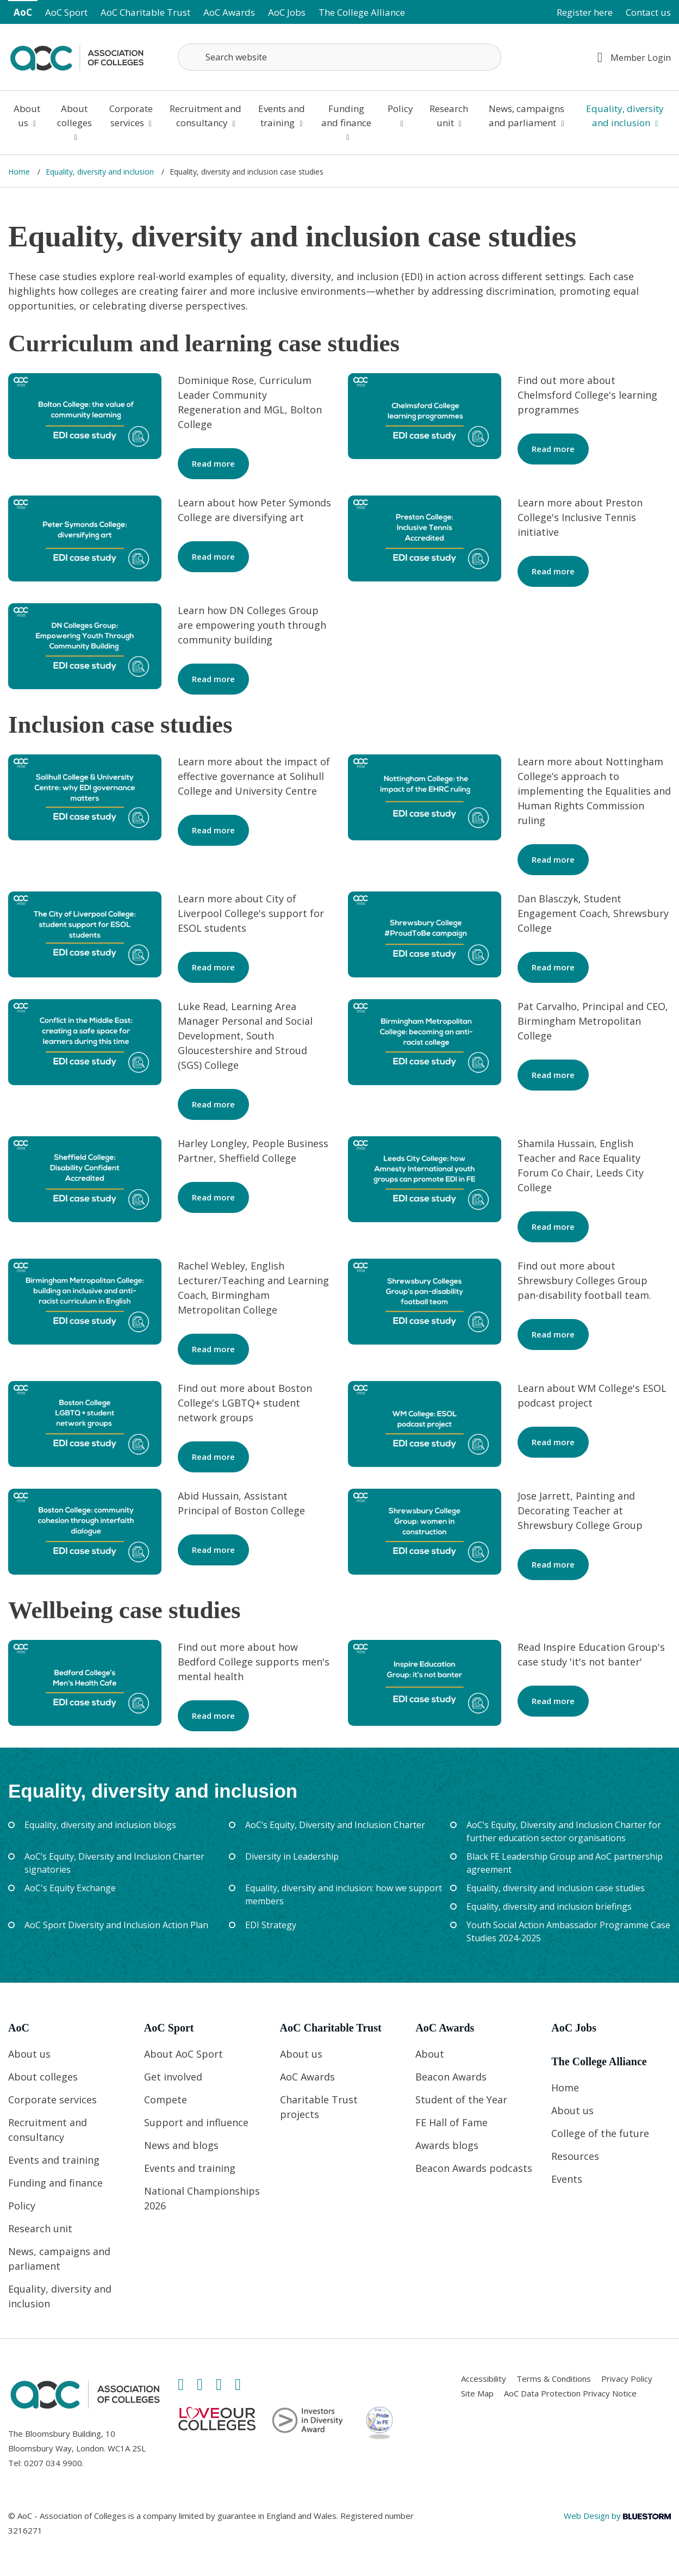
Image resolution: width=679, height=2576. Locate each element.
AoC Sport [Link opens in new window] (66, 12)
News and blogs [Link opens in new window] (181, 2145)
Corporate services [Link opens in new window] (131, 115)
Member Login (634, 57)
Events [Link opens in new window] (566, 2178)
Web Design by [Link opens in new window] (617, 2515)
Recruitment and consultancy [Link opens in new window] (205, 115)
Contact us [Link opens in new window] (648, 12)
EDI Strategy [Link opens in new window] (270, 1925)
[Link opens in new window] (76, 56)
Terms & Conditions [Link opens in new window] (553, 2378)
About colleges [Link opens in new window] (74, 121)
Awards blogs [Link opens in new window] (446, 2145)
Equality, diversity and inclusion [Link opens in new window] (625, 115)
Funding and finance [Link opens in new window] (346, 121)
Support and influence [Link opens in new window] (196, 2122)
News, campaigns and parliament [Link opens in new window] (526, 115)
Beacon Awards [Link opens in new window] (451, 2076)
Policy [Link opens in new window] (400, 115)
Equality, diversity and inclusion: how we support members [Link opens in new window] (343, 1894)
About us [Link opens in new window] (27, 115)
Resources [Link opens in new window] (575, 2156)
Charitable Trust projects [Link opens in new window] (319, 2107)
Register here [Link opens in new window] (585, 12)
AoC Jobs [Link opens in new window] (287, 12)
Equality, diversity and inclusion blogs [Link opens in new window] (100, 1825)
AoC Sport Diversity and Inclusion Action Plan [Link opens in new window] (116, 1925)
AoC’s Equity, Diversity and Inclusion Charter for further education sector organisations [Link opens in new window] (563, 1831)
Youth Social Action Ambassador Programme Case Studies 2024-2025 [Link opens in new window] (568, 1931)
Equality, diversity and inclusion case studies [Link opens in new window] (555, 1888)
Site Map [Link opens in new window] (477, 2393)
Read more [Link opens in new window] (213, 463)
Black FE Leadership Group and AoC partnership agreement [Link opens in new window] (564, 1862)
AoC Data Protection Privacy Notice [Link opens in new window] (570, 2393)
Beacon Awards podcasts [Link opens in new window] (473, 2168)
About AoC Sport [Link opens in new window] (183, 2053)
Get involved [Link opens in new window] (173, 2076)
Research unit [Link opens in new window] (448, 115)
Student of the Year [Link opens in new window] (461, 2099)
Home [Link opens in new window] (20, 171)
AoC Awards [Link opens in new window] (229, 12)
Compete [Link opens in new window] (165, 2099)
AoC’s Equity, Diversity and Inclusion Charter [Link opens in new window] (335, 1825)
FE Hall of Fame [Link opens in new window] (451, 2122)
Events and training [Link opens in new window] (281, 115)
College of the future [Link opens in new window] (600, 2133)
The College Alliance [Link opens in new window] (362, 12)
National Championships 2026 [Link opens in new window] (202, 2198)
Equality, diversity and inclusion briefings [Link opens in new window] (549, 1906)
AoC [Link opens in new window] (23, 12)
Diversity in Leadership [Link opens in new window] (292, 1856)
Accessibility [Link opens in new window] (483, 2378)
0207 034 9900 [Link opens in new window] (53, 2462)
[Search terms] (339, 57)
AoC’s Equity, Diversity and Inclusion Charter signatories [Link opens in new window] (114, 1862)
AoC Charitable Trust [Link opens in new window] (145, 12)
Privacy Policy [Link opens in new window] (626, 2378)
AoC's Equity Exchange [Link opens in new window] (70, 1888)
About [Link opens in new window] (429, 2053)
